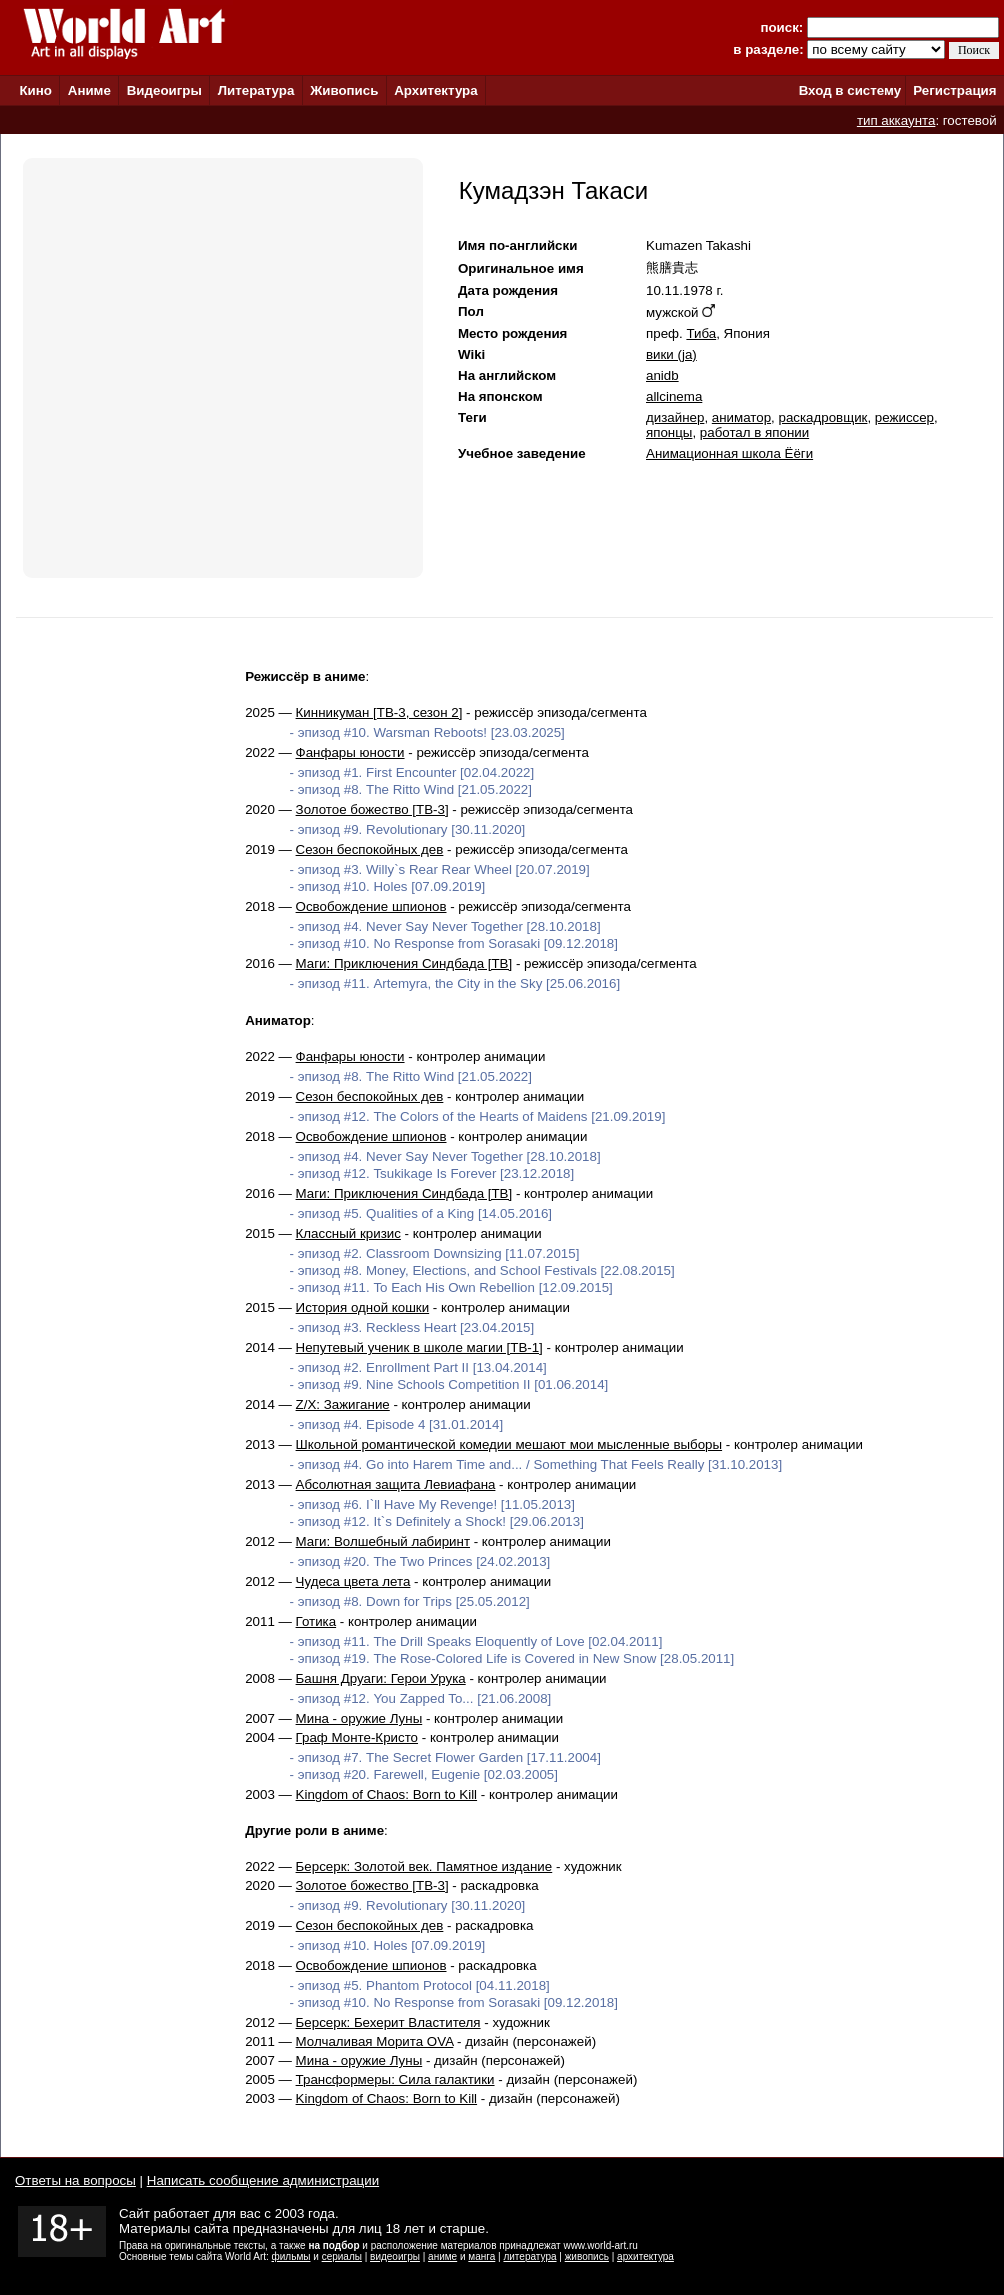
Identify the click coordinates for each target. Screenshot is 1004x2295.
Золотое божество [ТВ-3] (372, 809)
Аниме (89, 90)
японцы (669, 432)
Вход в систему (850, 90)
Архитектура (435, 90)
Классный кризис (348, 1233)
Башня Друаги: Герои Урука (381, 1678)
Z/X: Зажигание (343, 1404)
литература (529, 2256)
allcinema (674, 396)
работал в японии (754, 432)
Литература (256, 90)
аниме (442, 2256)
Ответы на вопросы (75, 2180)
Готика (316, 1621)
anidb (662, 375)
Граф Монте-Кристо (357, 1737)
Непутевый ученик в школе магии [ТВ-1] (419, 1347)
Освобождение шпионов (371, 906)
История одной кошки (363, 1307)
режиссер (904, 417)
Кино (35, 90)
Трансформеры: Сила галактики (395, 2079)
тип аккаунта (896, 120)
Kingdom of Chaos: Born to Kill (387, 1794)
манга (481, 2256)
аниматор (741, 417)
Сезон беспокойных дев (370, 849)
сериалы (342, 2256)
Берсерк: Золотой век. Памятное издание (424, 1866)
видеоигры (395, 2256)
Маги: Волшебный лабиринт (383, 1541)
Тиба (701, 333)
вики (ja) (671, 354)
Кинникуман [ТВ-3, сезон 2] (379, 712)
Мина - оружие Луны (359, 1718)
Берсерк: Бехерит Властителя (388, 2022)
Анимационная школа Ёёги (729, 453)
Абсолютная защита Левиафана (396, 1484)
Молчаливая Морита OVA (375, 2041)
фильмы (291, 2256)
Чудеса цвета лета (353, 1581)
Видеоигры (164, 90)
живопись (587, 2256)
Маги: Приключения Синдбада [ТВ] (404, 963)
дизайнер (675, 417)
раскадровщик (822, 417)
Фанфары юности (350, 752)
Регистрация (954, 90)
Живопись (344, 90)
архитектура (645, 2256)
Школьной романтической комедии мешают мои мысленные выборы (509, 1444)
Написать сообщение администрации (263, 2180)
